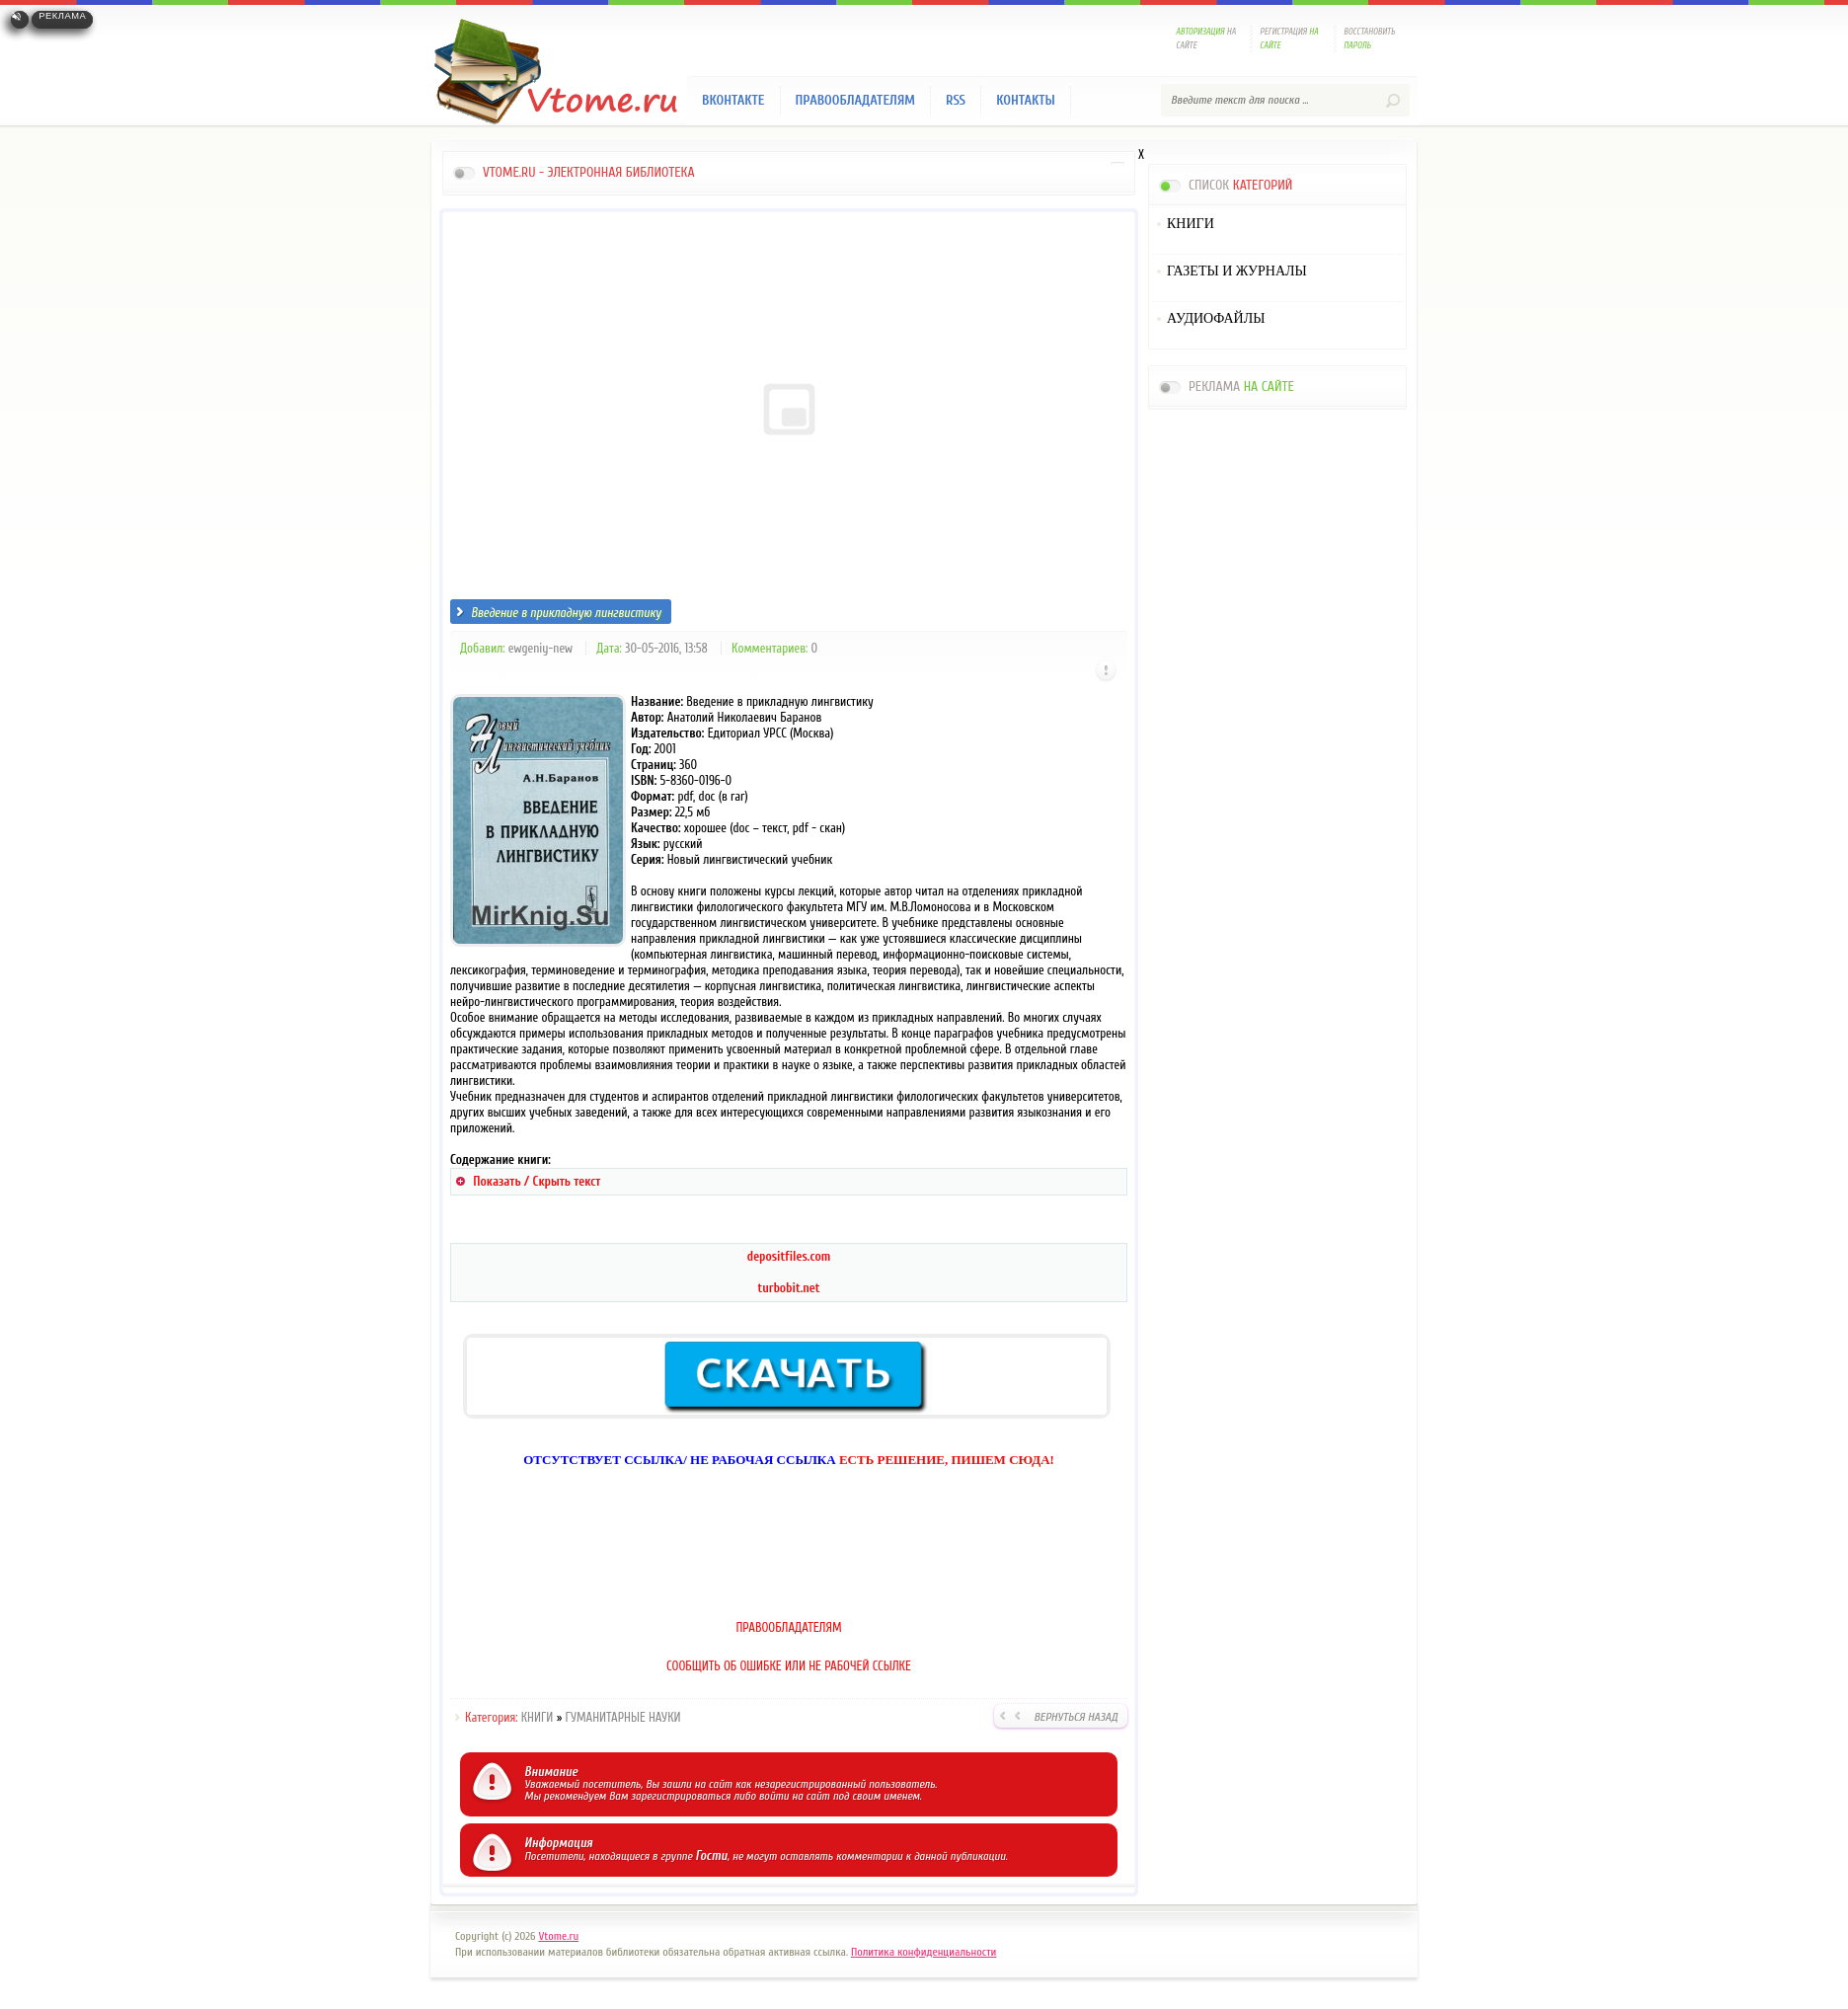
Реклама (62, 16)
